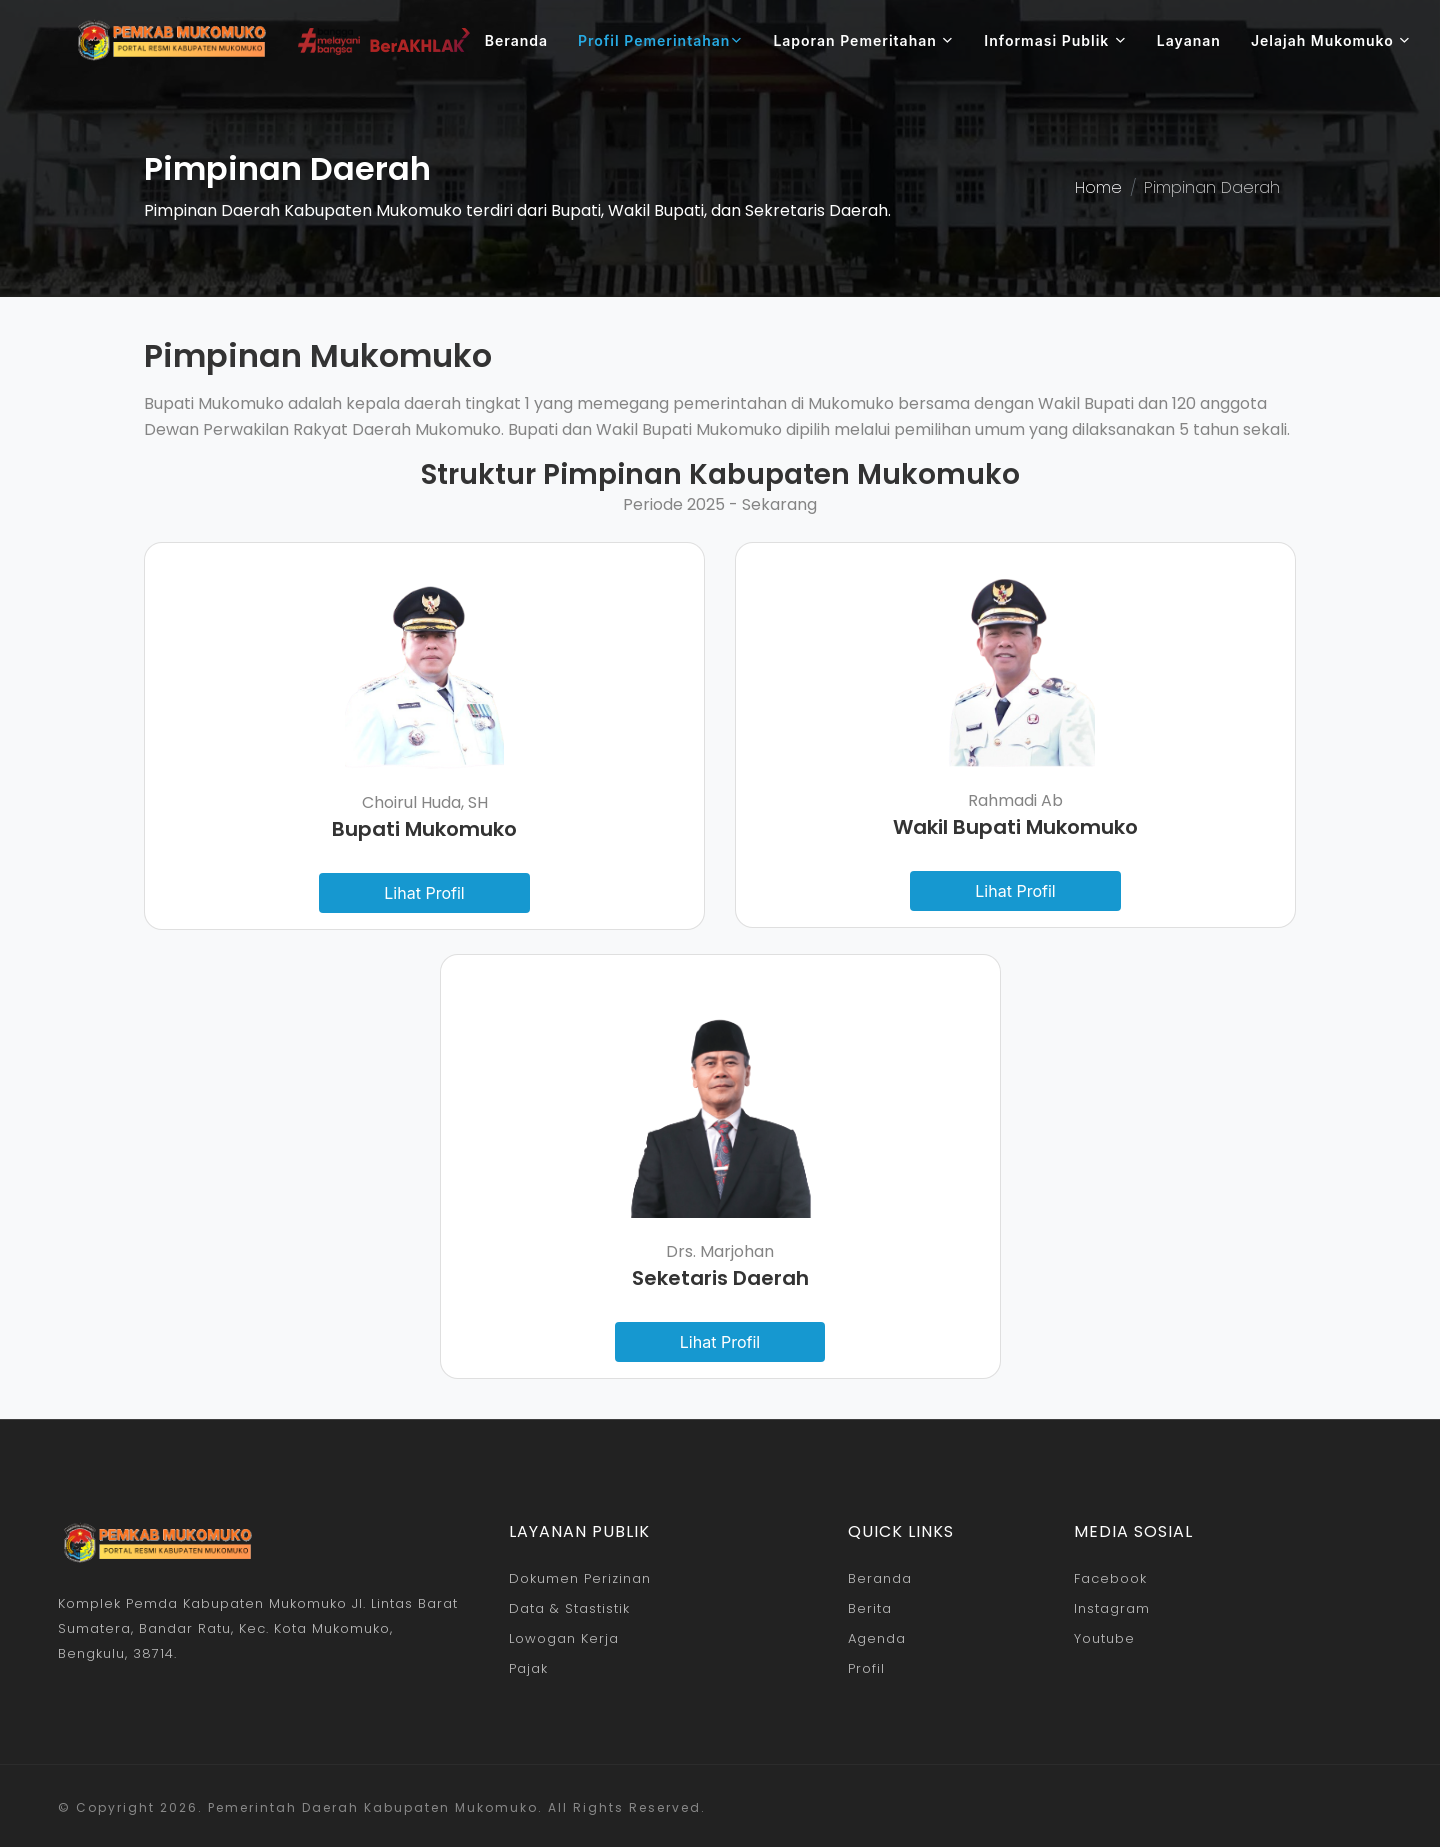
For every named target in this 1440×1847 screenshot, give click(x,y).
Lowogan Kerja (564, 1638)
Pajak (528, 1668)
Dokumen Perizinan (580, 1578)
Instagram (1112, 1608)
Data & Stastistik (569, 1608)
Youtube (1104, 1638)
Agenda (877, 1638)
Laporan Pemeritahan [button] (863, 40)
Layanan (1189, 40)
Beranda (516, 40)
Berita (870, 1608)
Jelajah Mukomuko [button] (1331, 40)
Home (1098, 188)
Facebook (1110, 1578)
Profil (866, 1668)
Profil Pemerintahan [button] (660, 40)
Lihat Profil (424, 893)
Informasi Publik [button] (1055, 40)
